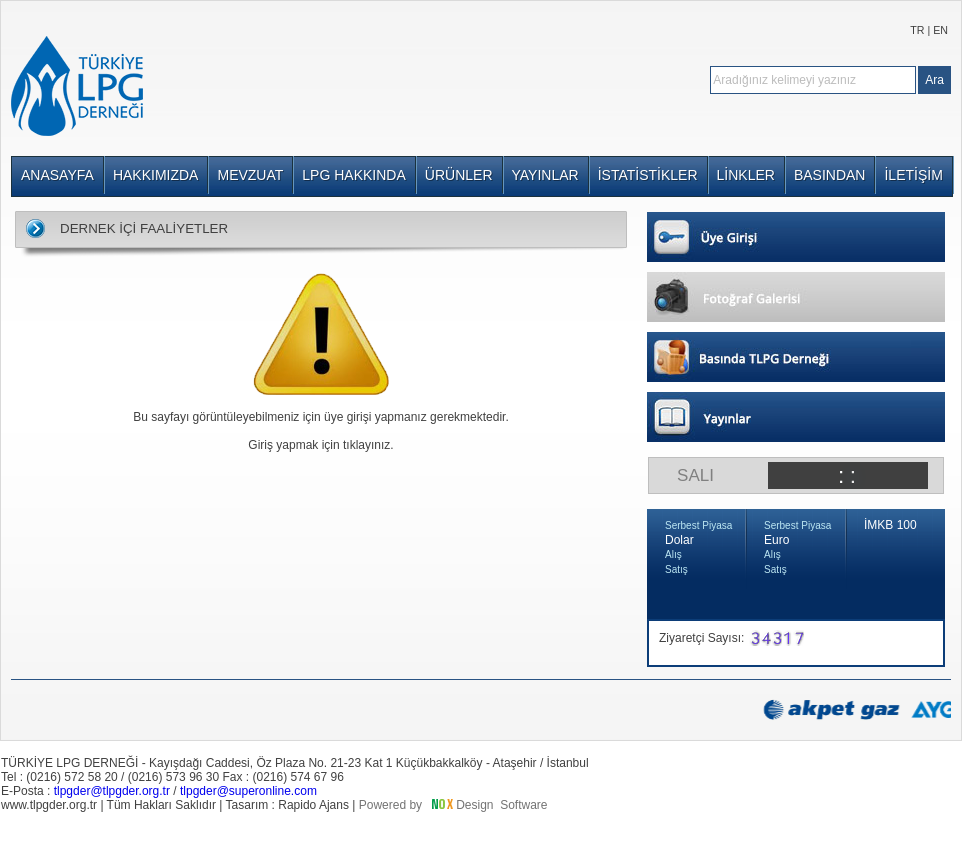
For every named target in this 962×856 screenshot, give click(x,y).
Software (523, 805)
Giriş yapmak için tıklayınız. (320, 445)
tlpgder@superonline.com (248, 791)
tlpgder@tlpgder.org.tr (112, 791)
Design (474, 805)
